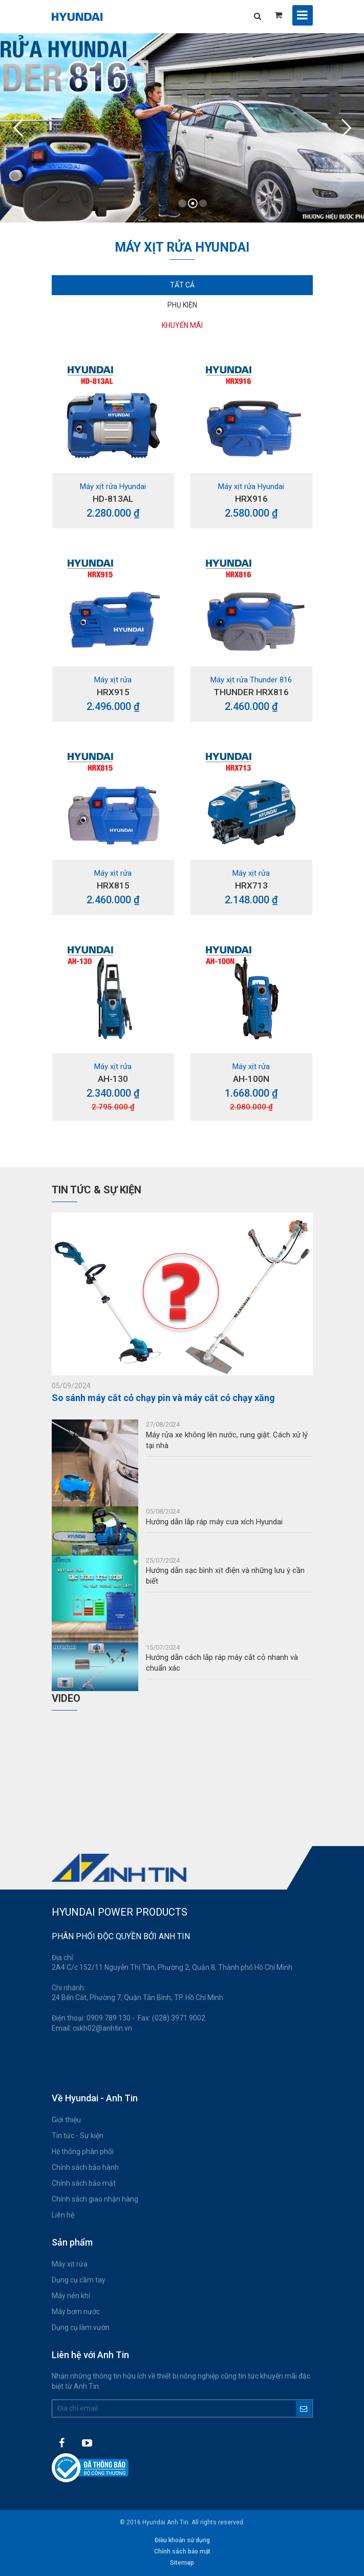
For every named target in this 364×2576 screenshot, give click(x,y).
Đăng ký (304, 2408)
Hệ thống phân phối (83, 2151)
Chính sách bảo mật (84, 2183)
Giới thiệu (66, 2120)
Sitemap (182, 2563)
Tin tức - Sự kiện (77, 2135)
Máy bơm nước (76, 2311)
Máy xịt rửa (70, 2264)
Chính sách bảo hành (85, 2167)
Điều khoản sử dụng (182, 2540)
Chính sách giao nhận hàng (95, 2199)
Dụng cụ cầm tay (78, 2280)
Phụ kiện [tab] (182, 305)
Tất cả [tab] (182, 285)
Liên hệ (63, 2215)
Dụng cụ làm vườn (81, 2327)
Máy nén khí (71, 2296)
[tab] (182, 326)
